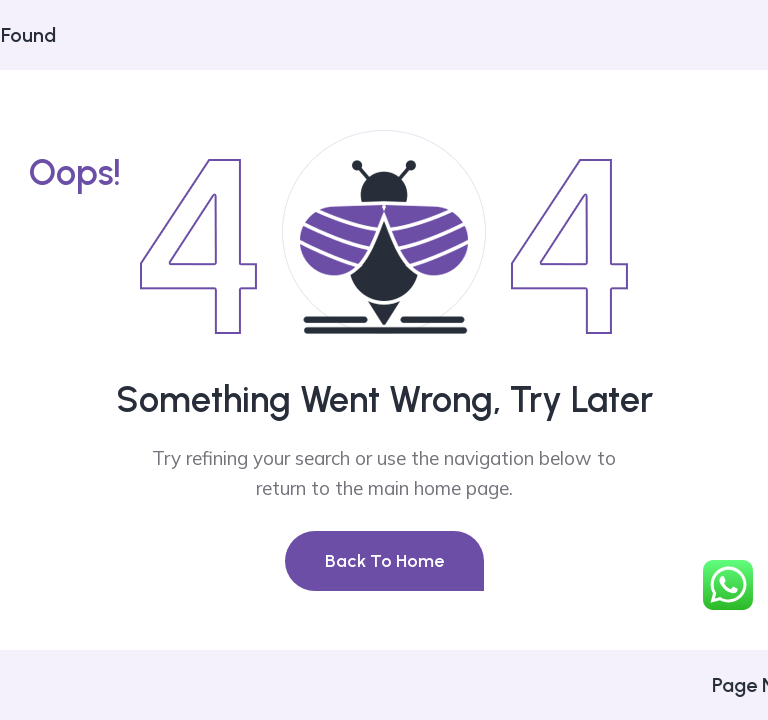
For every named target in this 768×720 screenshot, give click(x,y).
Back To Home (384, 561)
